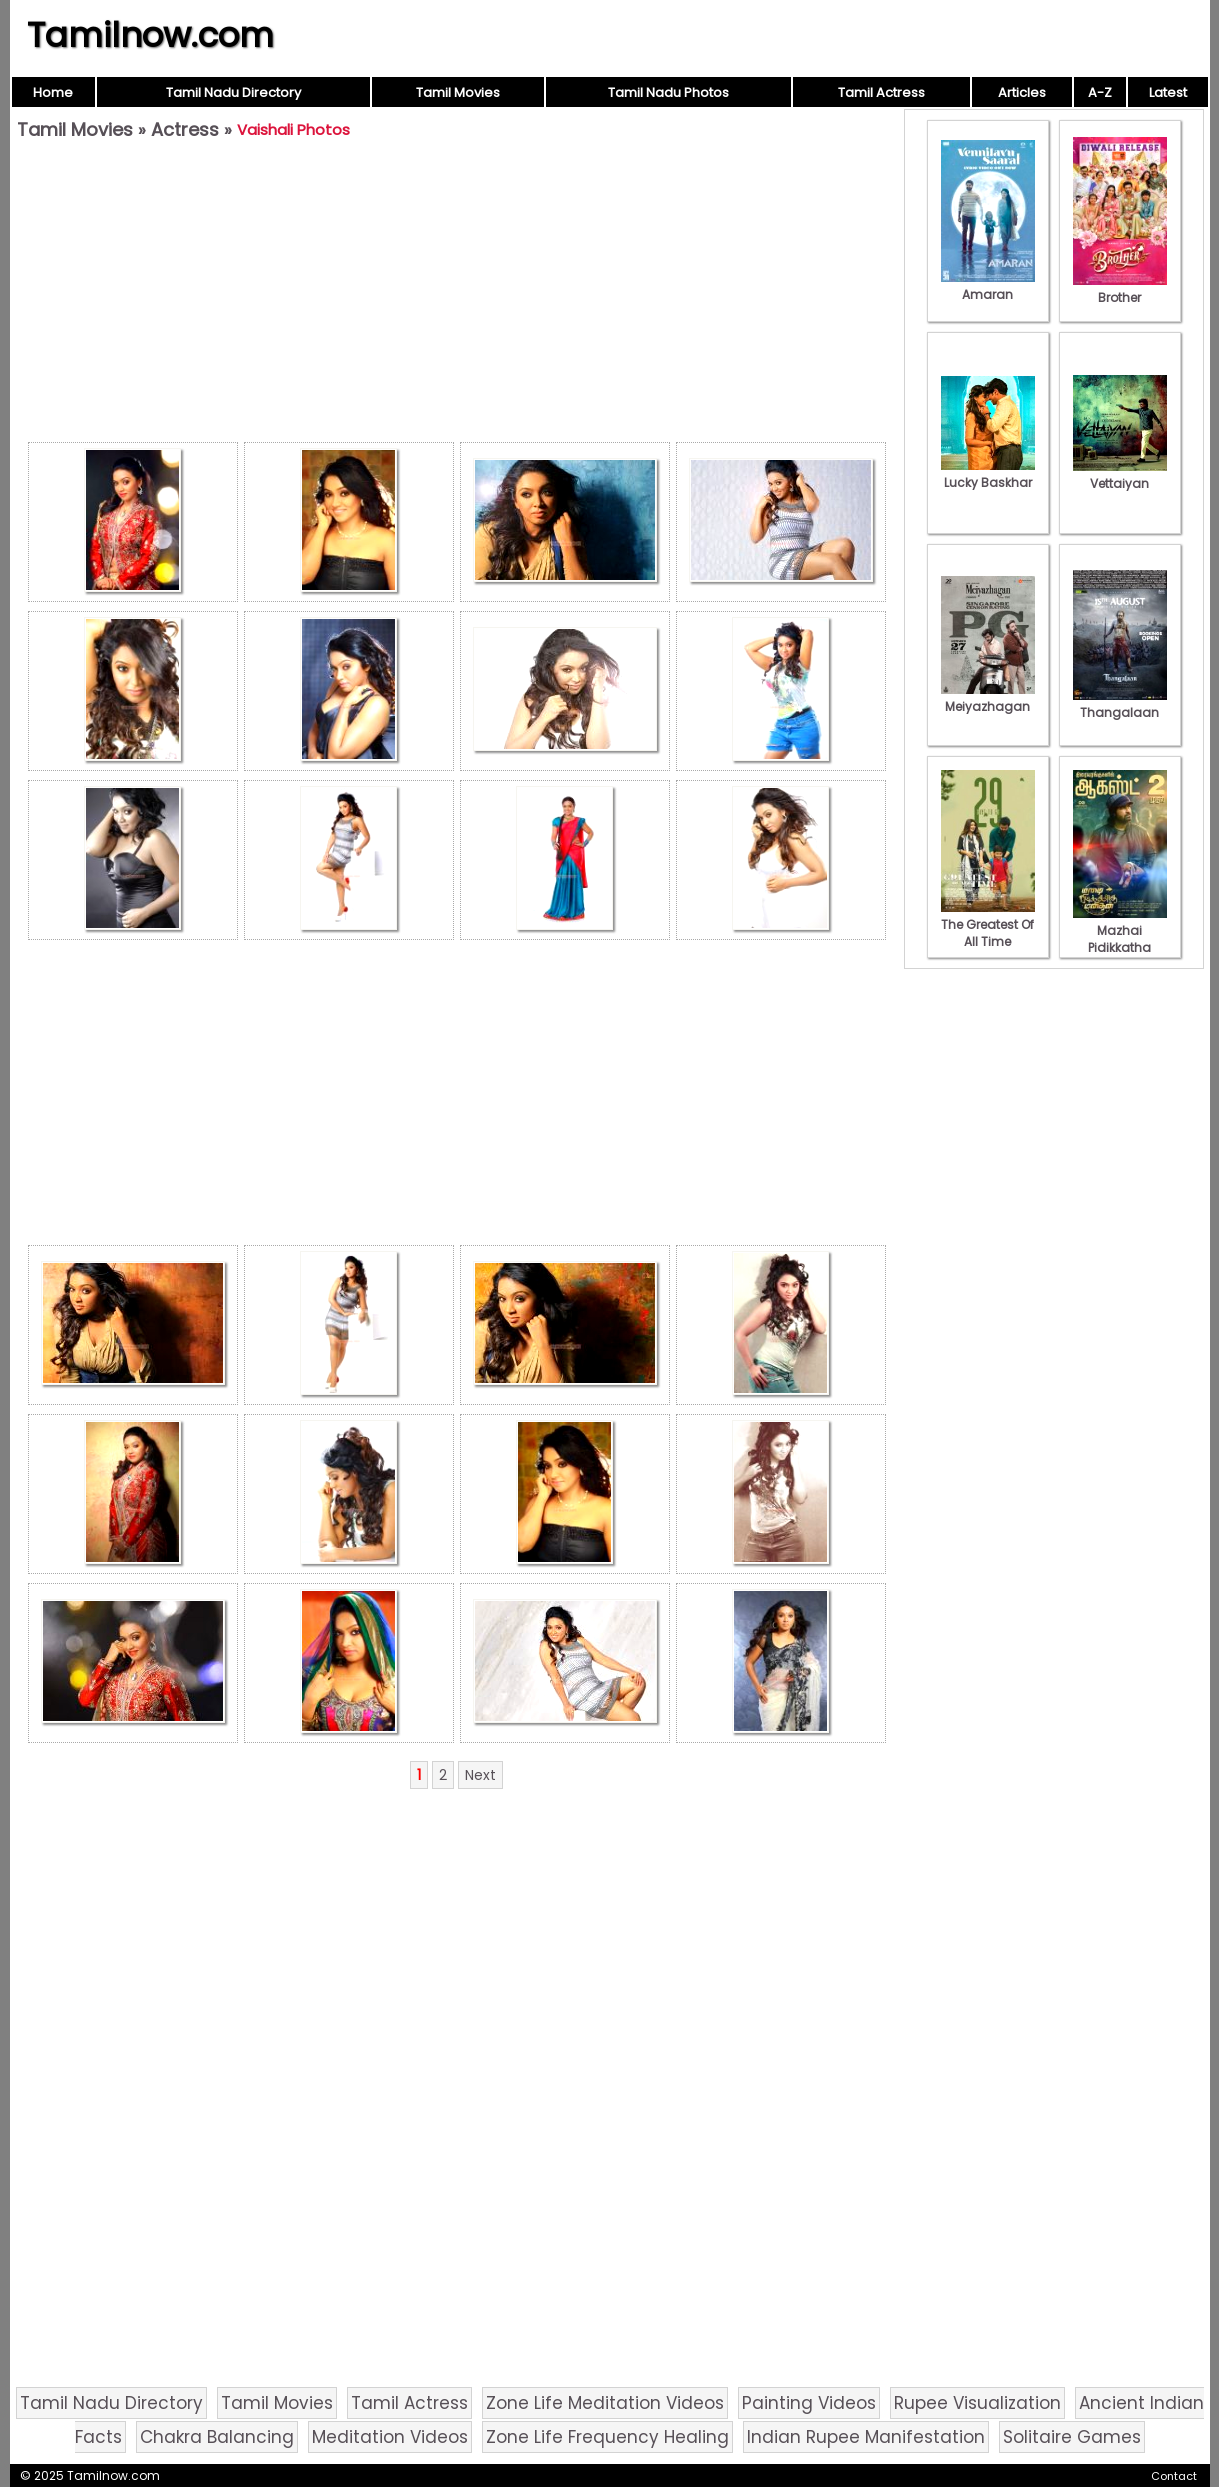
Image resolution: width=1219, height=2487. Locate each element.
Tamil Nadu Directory (233, 92)
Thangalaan (1120, 704)
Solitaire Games (1072, 2437)
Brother (1120, 289)
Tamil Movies (458, 92)
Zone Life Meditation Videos (605, 2403)
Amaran (988, 286)
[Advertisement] (457, 296)
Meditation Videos (390, 2437)
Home (53, 92)
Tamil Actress (881, 92)
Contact (1174, 2476)
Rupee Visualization (977, 2403)
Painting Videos (809, 2403)
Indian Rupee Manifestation (866, 2437)
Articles (1022, 92)
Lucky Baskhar (988, 474)
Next (480, 1775)
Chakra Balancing (217, 2437)
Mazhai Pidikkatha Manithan (1120, 939)
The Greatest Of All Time (988, 924)
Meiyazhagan (988, 698)
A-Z (1100, 92)
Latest (1168, 92)
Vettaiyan (1120, 475)
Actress (185, 129)
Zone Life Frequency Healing (607, 2437)
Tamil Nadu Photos (668, 92)
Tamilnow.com (150, 35)
